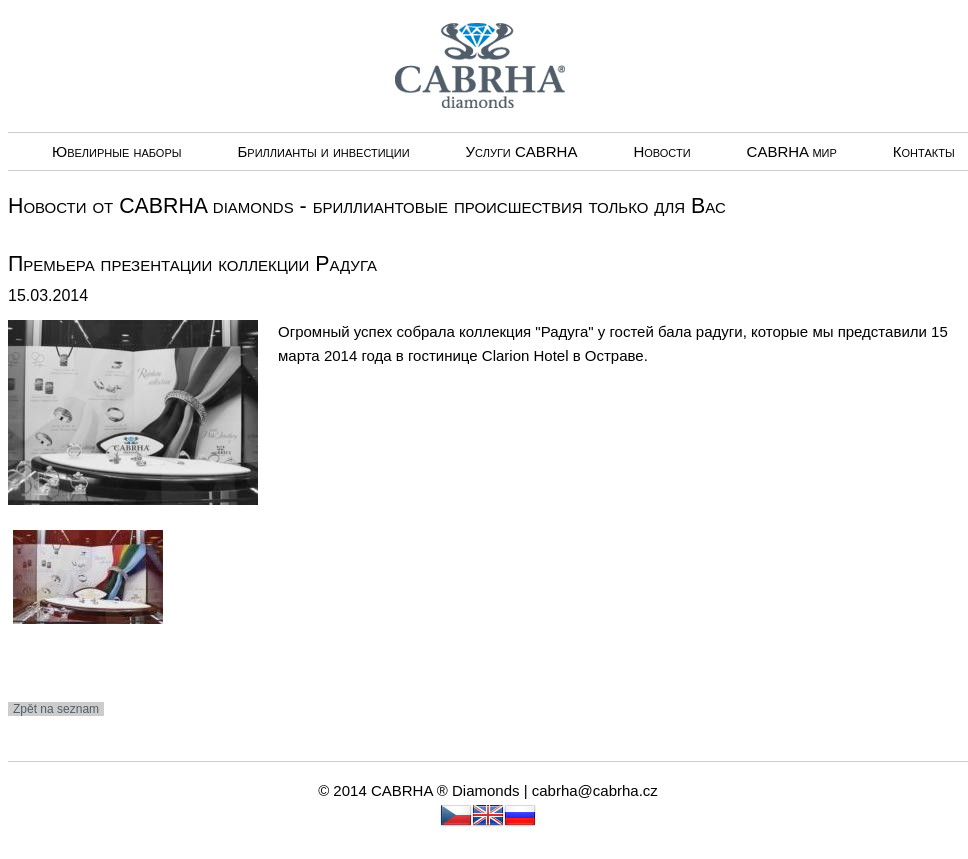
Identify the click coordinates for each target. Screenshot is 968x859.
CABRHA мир (792, 151)
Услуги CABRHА (522, 151)
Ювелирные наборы (116, 151)
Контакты (924, 151)
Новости (661, 151)
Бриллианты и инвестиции (323, 151)
